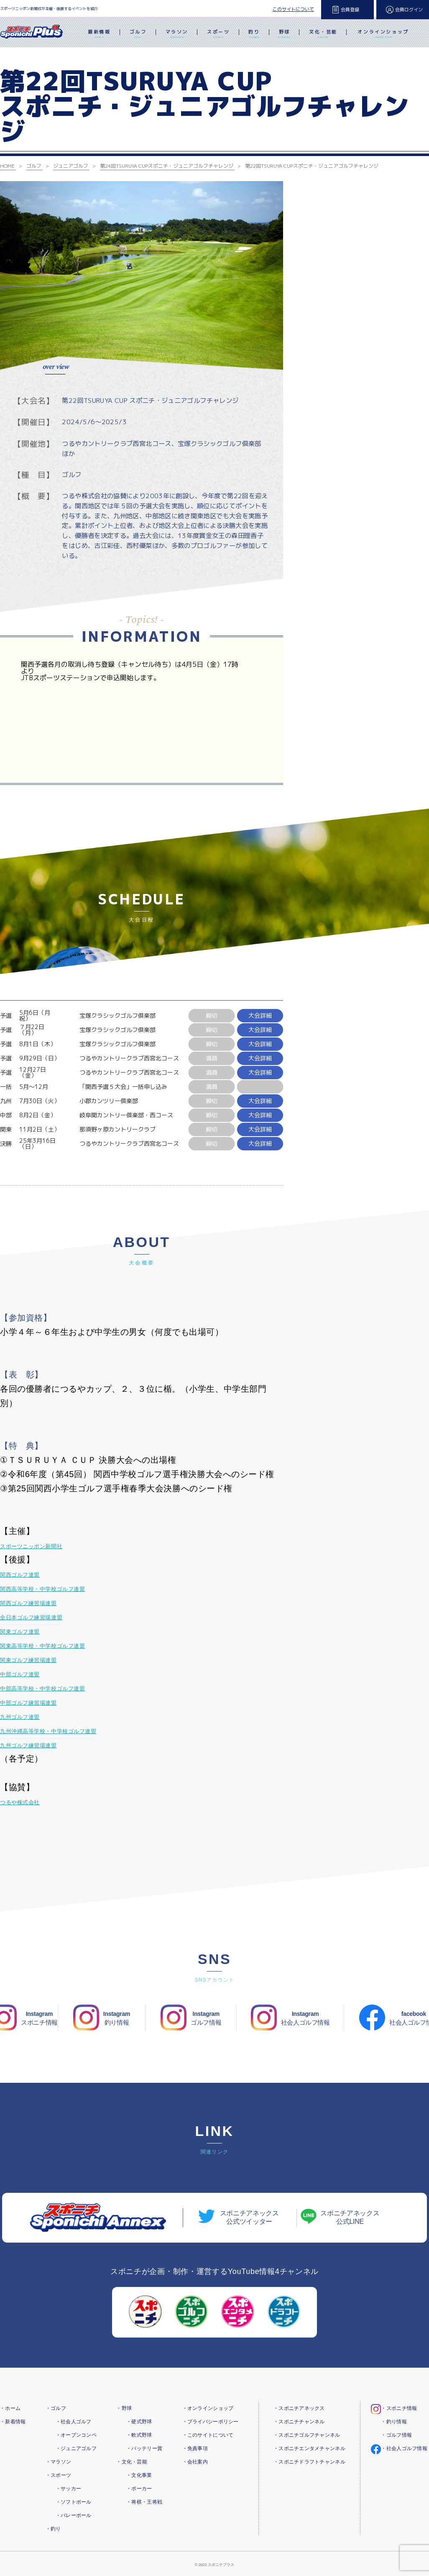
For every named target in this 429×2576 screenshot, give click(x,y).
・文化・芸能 (131, 2462)
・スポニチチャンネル (299, 2422)
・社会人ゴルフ (74, 2422)
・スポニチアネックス (299, 2408)
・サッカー (68, 2488)
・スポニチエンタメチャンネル (309, 2448)
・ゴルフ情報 (396, 2435)
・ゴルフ (56, 2408)
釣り (254, 34)
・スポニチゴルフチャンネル (306, 2435)
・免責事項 (195, 2448)
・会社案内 (195, 2462)
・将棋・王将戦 (144, 2502)
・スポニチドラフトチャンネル (309, 2462)
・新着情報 (13, 2422)
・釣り (53, 2529)
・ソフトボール (74, 2502)
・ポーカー (139, 2488)
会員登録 (350, 9)
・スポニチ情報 (399, 2408)
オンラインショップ (383, 34)
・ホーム (10, 2408)
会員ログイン (409, 9)
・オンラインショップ (208, 2408)
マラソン (177, 34)
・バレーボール (74, 2515)
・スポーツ (58, 2475)
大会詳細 (260, 1015)
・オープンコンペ (76, 2435)
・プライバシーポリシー (210, 2422)
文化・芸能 (323, 34)
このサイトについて (293, 9)
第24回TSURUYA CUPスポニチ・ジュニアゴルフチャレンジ (166, 165)
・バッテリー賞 (144, 2448)
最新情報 (99, 34)
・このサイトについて (208, 2435)
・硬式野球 (139, 2422)
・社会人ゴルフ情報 (404, 2448)
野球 (284, 34)
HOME (7, 165)
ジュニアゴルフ (70, 165)
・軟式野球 (139, 2435)
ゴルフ (138, 34)
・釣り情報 (393, 2422)
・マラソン (58, 2462)
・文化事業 (139, 2475)
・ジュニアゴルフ (76, 2448)
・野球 (124, 2408)
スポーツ (218, 34)
